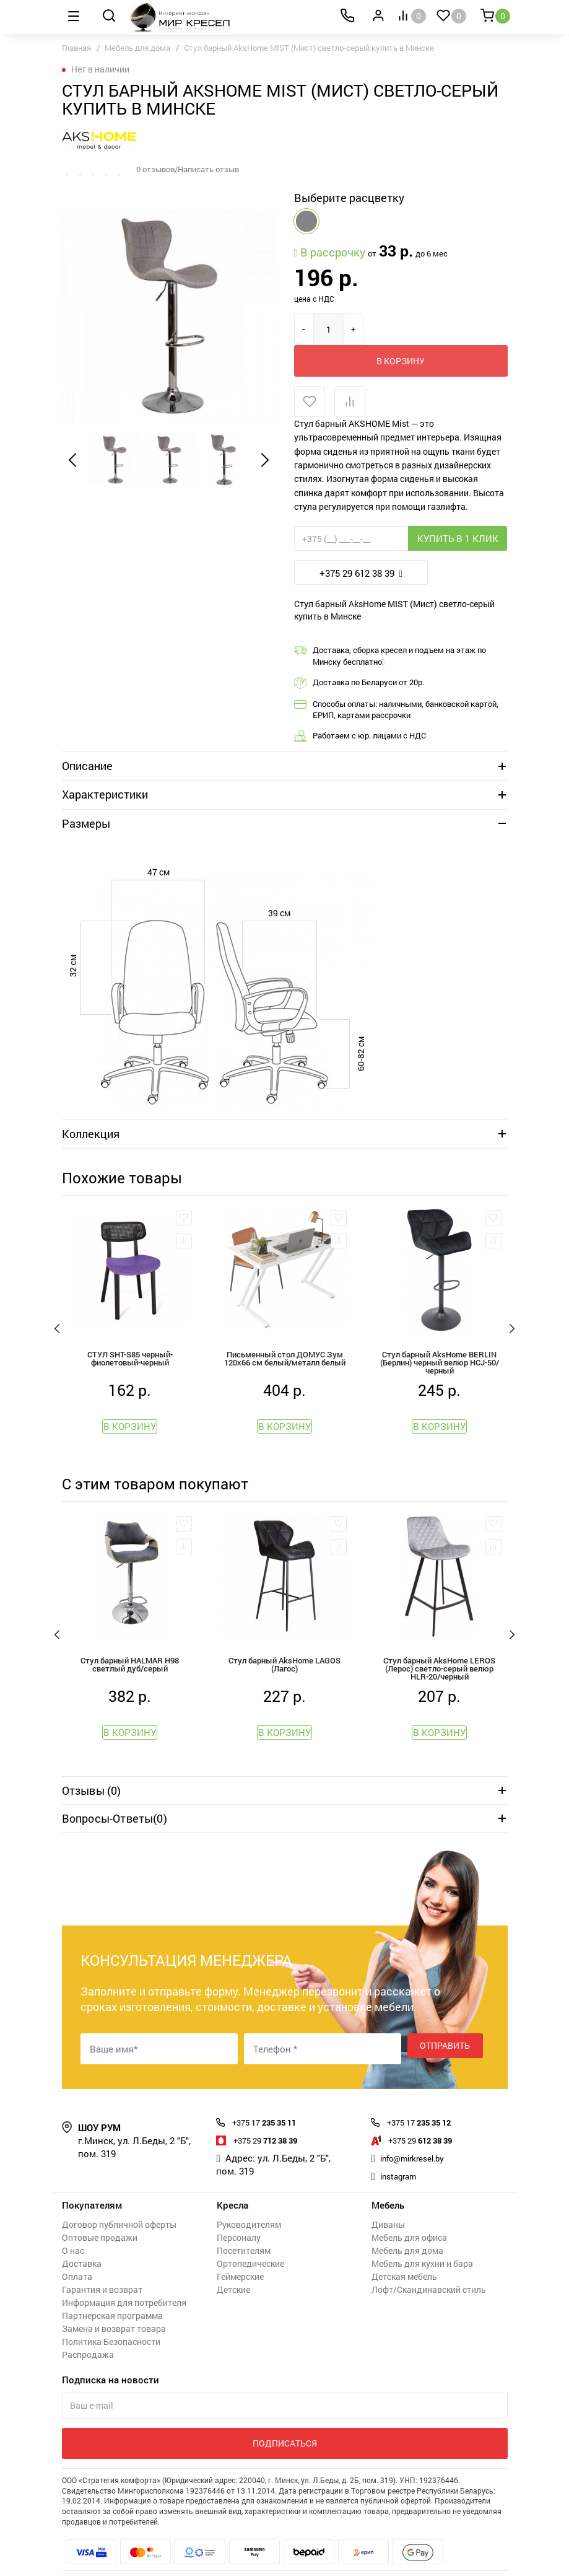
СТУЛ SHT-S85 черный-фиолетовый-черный (129, 1330)
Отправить (445, 2029)
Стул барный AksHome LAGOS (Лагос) (285, 1642)
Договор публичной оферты (119, 2204)
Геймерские (240, 2257)
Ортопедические (250, 2244)
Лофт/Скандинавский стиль (428, 2270)
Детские (233, 2270)
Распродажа (88, 2335)
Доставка (82, 2244)
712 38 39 (273, 2120)
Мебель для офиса (409, 2217)
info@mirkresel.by (418, 2138)
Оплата (77, 2257)
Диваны (388, 2204)
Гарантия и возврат (102, 2270)
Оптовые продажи (99, 2217)
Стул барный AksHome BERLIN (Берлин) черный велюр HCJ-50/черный (439, 1331)
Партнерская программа (112, 2296)
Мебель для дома (137, 47)
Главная (76, 47)
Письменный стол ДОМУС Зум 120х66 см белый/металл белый (285, 1330)
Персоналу (239, 2217)
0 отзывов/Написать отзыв (192, 169)
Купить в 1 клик (457, 507)
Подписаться (285, 2423)
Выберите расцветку (349, 197)
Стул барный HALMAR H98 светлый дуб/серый (130, 1642)
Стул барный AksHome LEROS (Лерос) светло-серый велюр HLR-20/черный (439, 1643)
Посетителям (244, 2230)
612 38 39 (427, 2120)
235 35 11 (271, 2102)
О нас (73, 2230)
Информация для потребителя (124, 2283)
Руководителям (249, 2204)
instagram (401, 2156)
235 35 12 (426, 2102)
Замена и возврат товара (114, 2309)
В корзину (426, 329)
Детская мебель (404, 2257)
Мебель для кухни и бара (422, 2244)
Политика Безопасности (111, 2322)
